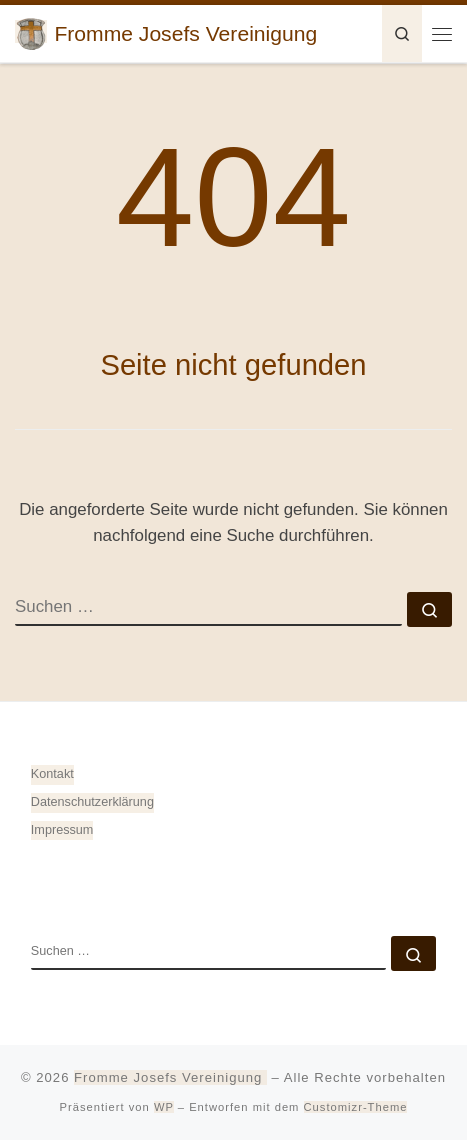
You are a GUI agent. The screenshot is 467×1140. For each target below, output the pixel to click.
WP (164, 1107)
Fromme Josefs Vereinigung (170, 1077)
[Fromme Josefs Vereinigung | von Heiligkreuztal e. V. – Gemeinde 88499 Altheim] (31, 31)
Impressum (62, 830)
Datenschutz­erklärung (92, 802)
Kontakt (52, 774)
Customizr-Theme (356, 1107)
